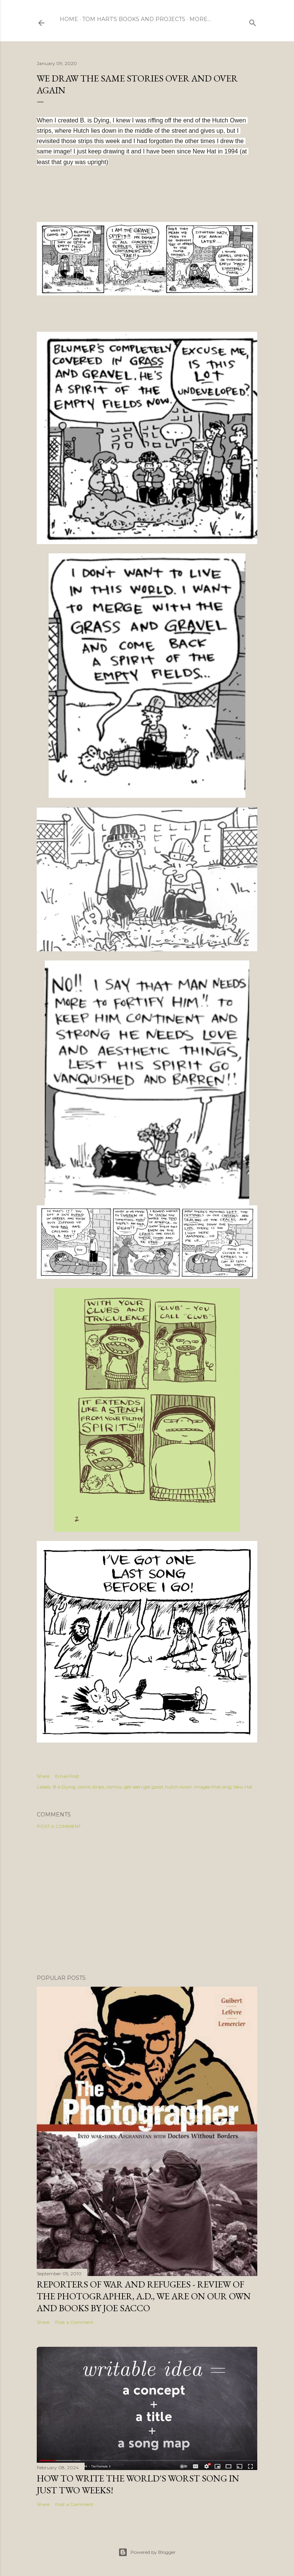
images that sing (212, 1787)
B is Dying (64, 1787)
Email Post (67, 1776)
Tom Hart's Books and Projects (133, 19)
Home (69, 19)
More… (200, 19)
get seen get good (143, 1787)
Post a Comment (59, 1826)
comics (114, 1787)
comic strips (91, 1787)
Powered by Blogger (147, 2552)
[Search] (252, 21)
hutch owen (178, 1787)
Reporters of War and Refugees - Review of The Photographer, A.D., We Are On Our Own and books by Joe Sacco (144, 2296)
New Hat (243, 1787)
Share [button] (43, 1776)
